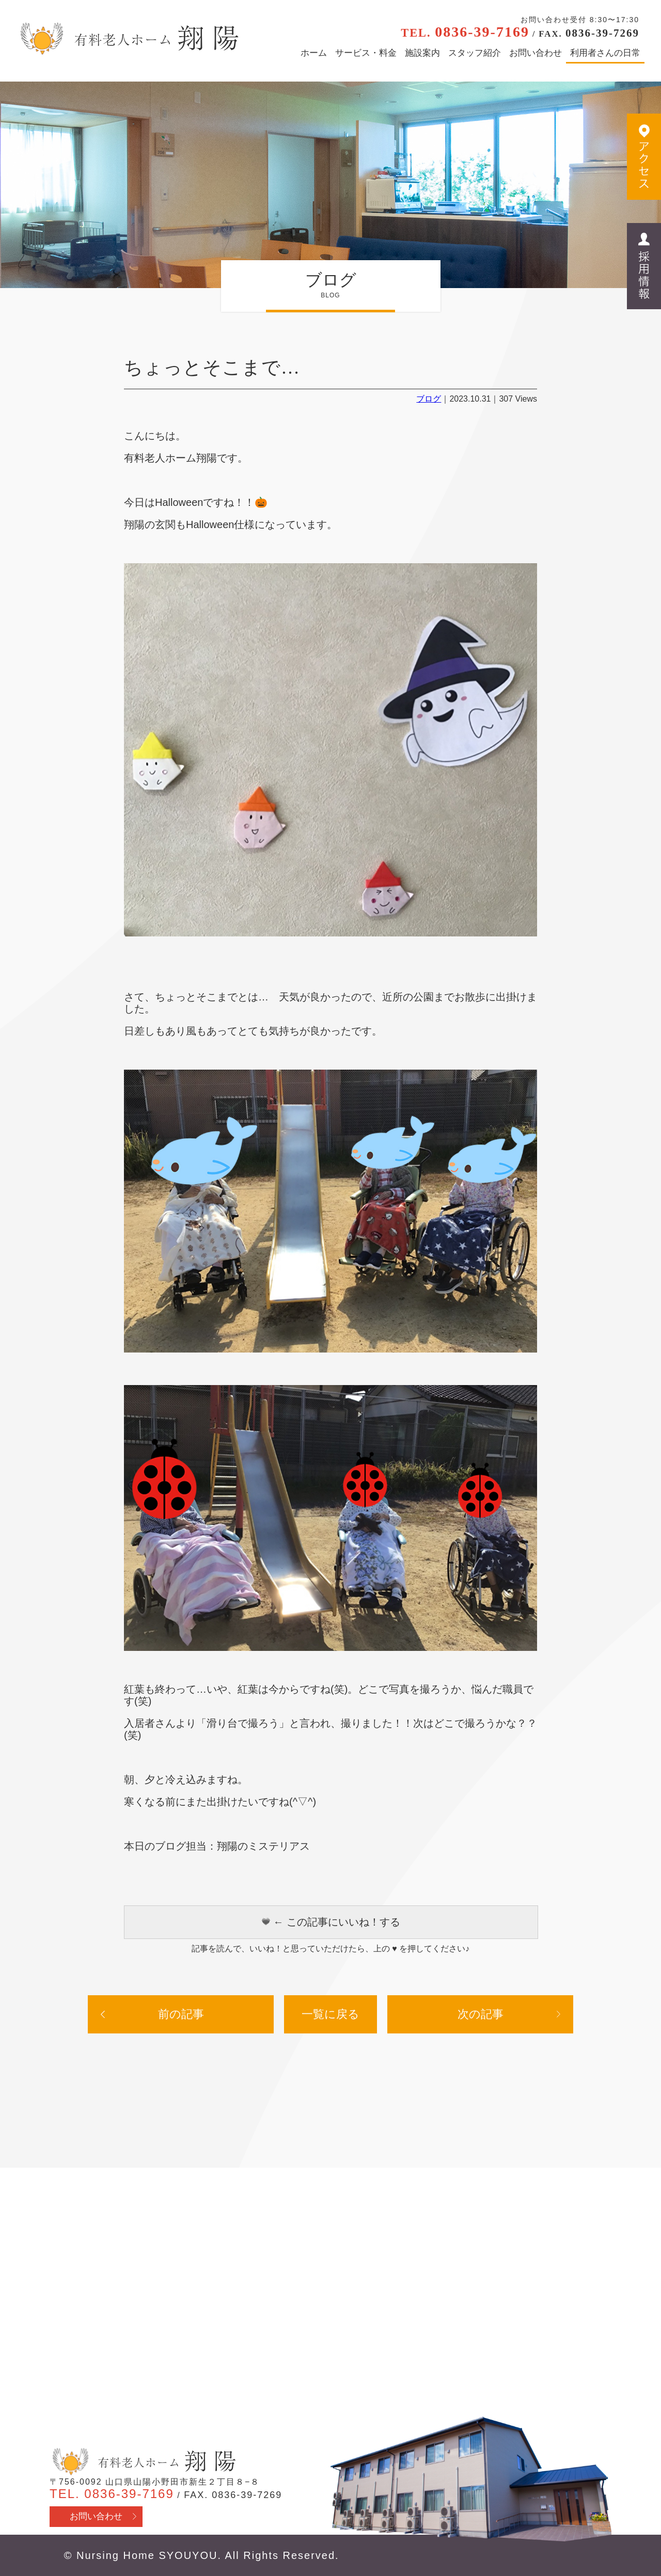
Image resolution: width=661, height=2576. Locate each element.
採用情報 (644, 266)
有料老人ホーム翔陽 (142, 2461)
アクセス (644, 157)
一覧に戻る (330, 2014)
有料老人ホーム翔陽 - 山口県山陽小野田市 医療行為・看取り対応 (128, 38)
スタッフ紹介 (474, 53)
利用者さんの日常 (605, 53)
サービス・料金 (366, 53)
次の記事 (480, 2014)
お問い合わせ (535, 53)
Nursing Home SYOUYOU (146, 2555)
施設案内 (422, 53)
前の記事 (181, 2014)
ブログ (428, 398)
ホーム (314, 53)
